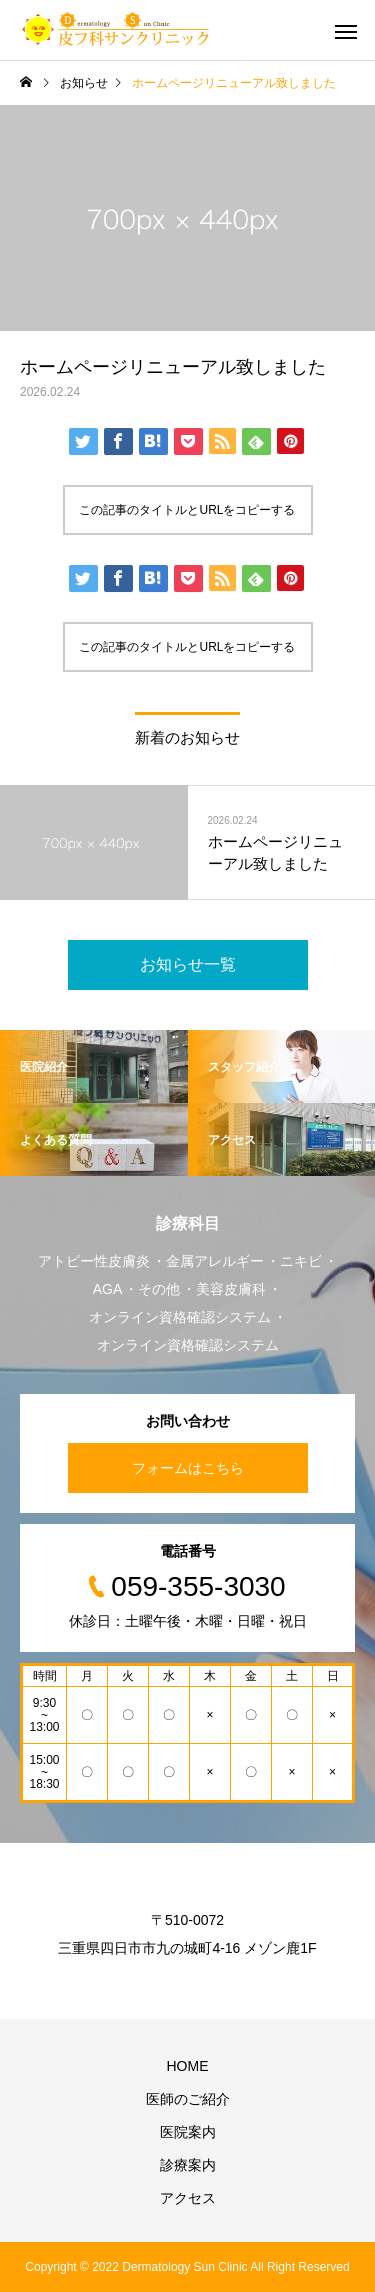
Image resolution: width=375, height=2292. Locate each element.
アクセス (188, 2198)
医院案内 (188, 2132)
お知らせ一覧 (188, 964)
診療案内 (188, 2165)
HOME (188, 2066)
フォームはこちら (188, 1468)
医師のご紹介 (188, 2099)
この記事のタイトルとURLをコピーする (187, 510)
